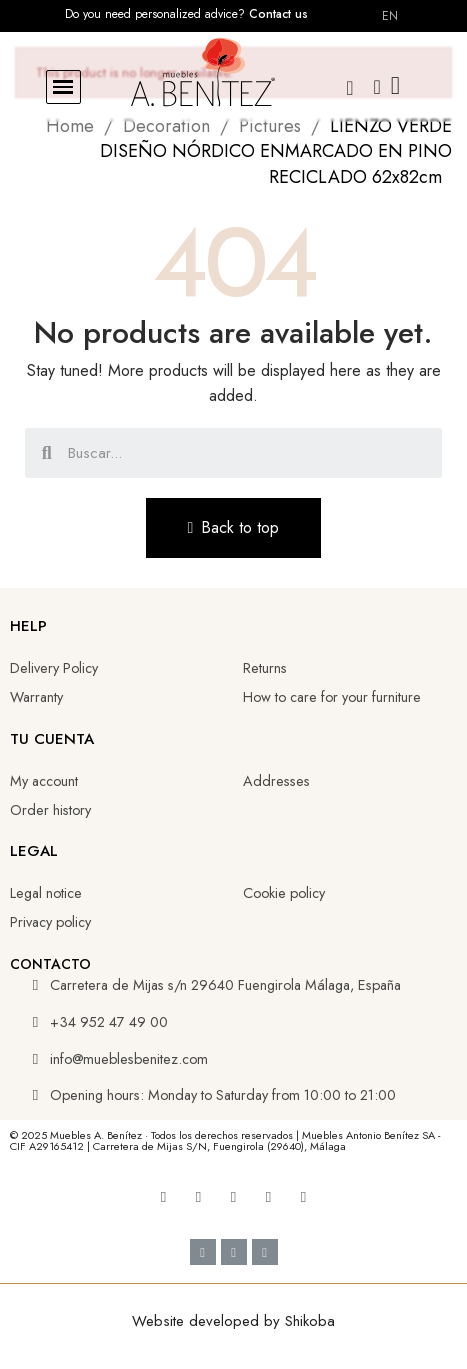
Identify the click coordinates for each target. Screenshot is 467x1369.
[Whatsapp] (304, 1197)
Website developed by (208, 1321)
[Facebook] (164, 1197)
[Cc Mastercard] (265, 1252)
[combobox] (235, 453)
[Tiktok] (269, 1197)
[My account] (377, 87)
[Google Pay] (234, 1252)
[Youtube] (199, 1197)
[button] (63, 87)
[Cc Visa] (203, 1252)
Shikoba (310, 1321)
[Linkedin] (234, 1197)
